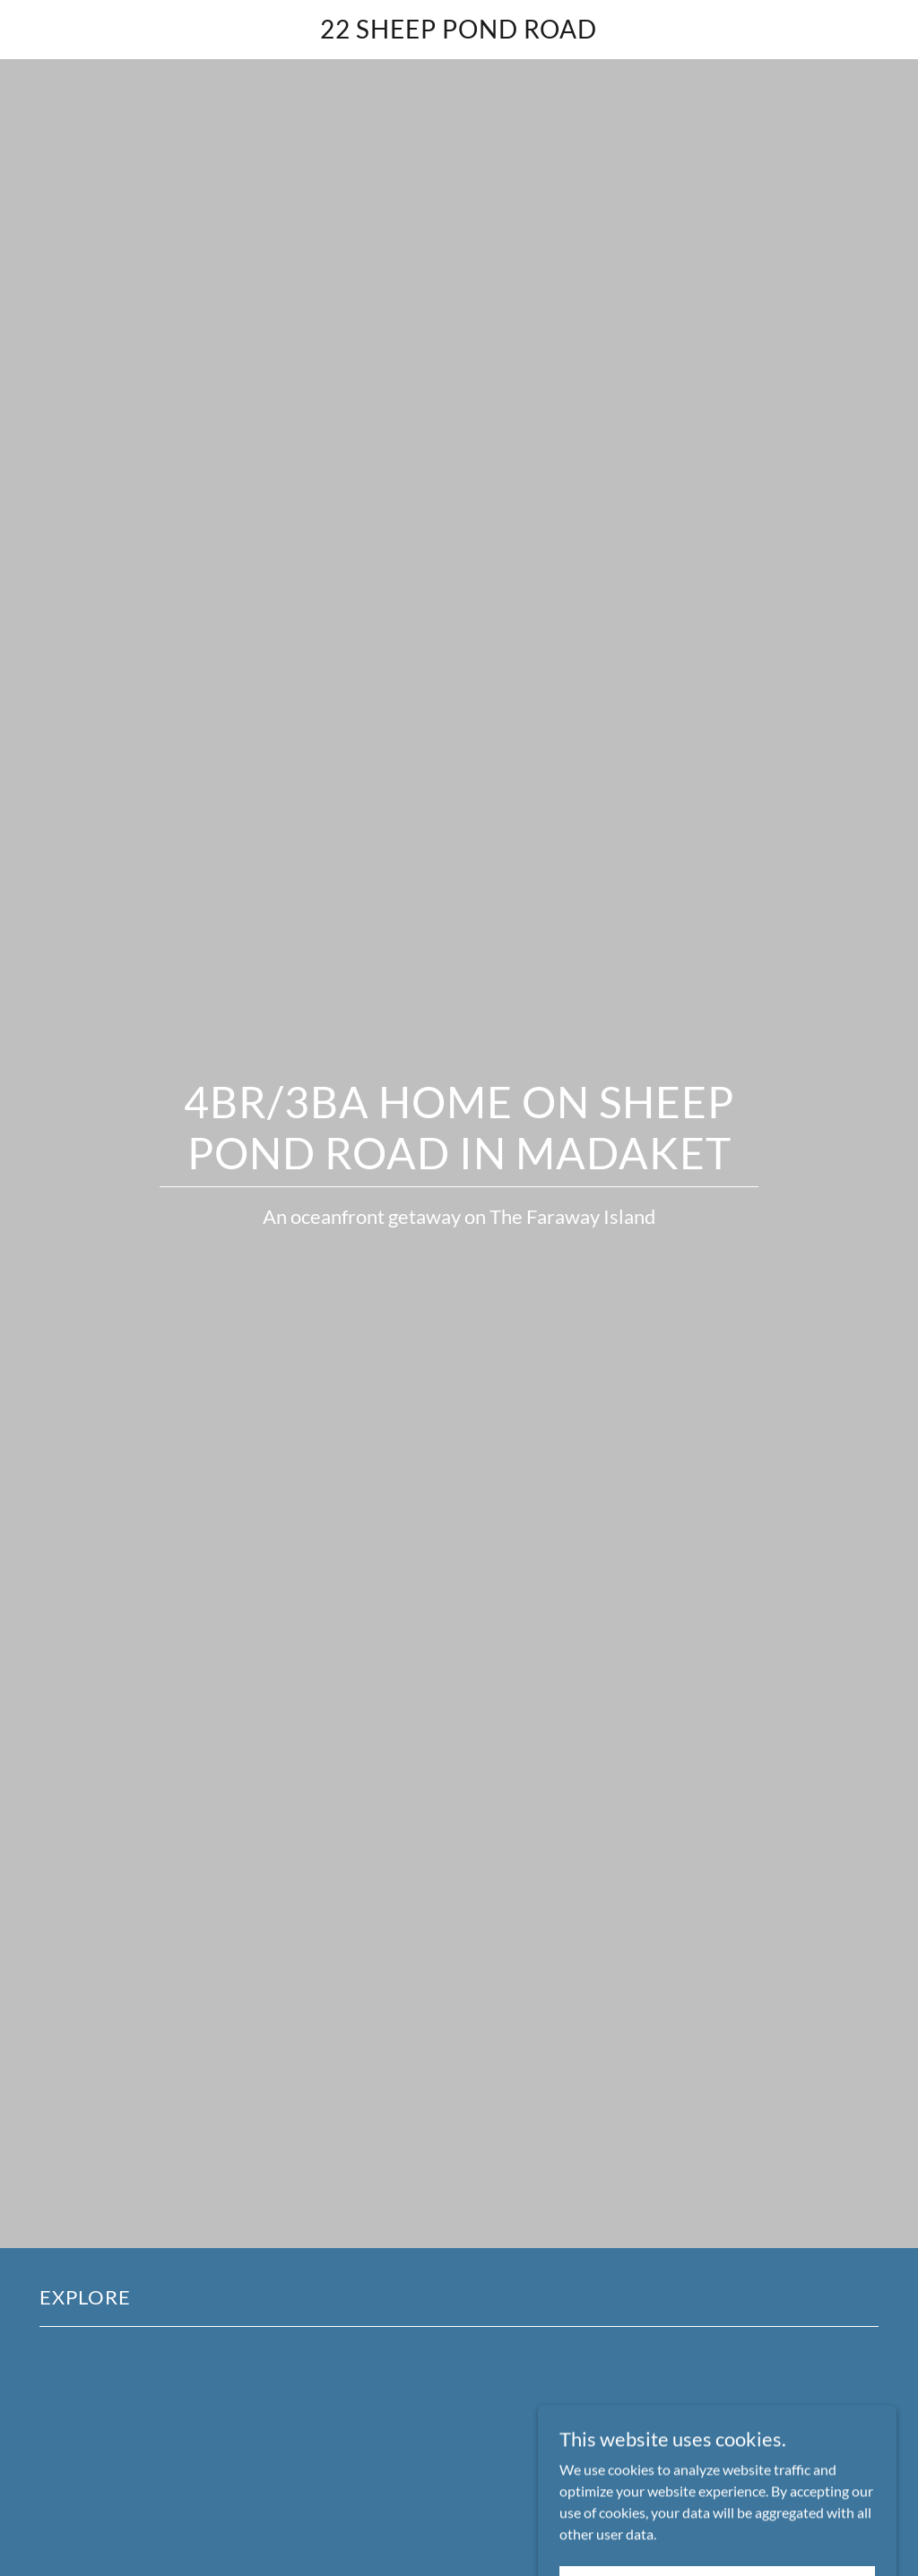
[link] (459, 32)
